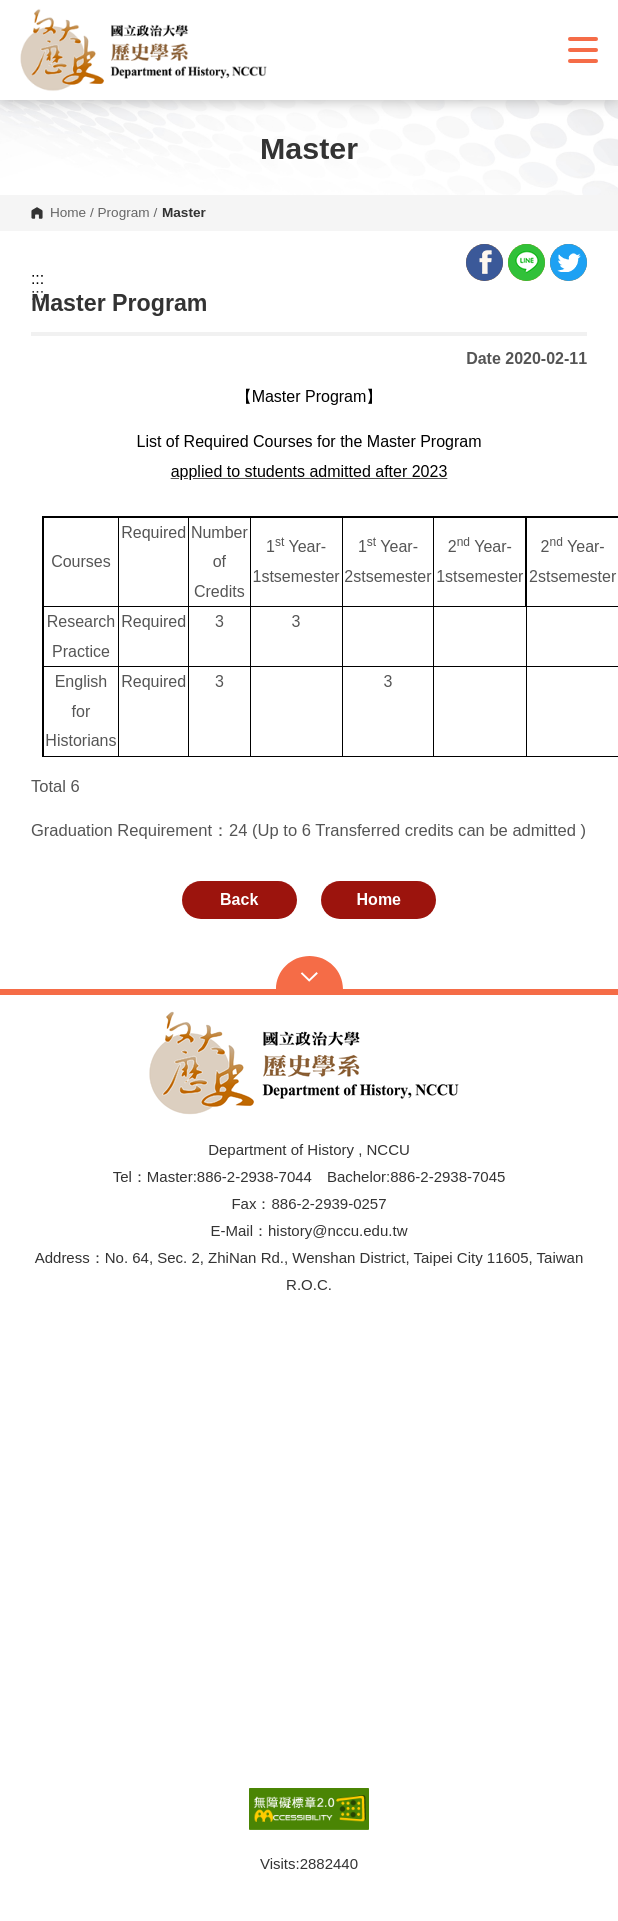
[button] (148, 50)
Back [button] (239, 899)
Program (124, 213)
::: (37, 279)
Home (68, 213)
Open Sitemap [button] (309, 975)
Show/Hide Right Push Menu (583, 50)
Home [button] (379, 899)
